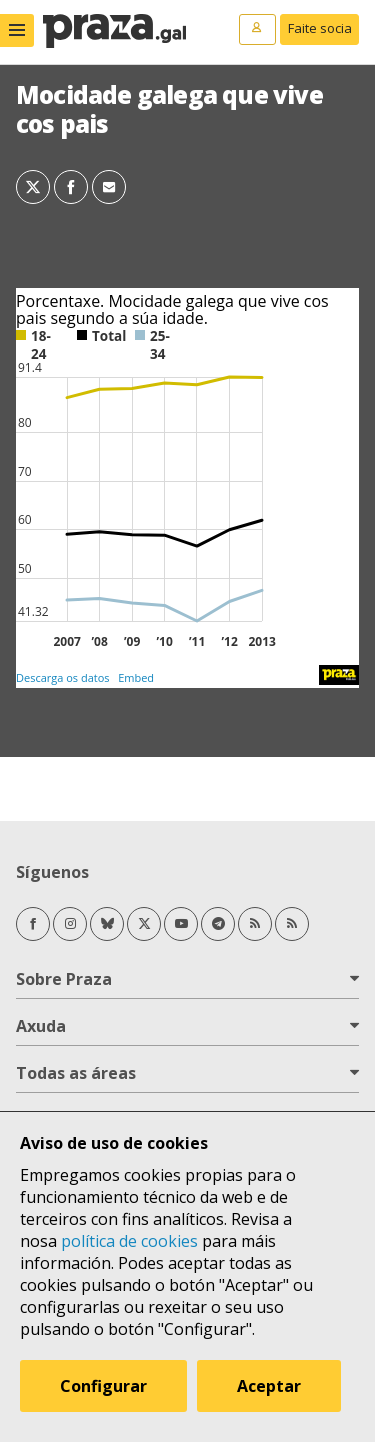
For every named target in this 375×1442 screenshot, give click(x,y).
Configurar (103, 1386)
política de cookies (129, 1241)
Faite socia (320, 28)
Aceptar (269, 1386)
